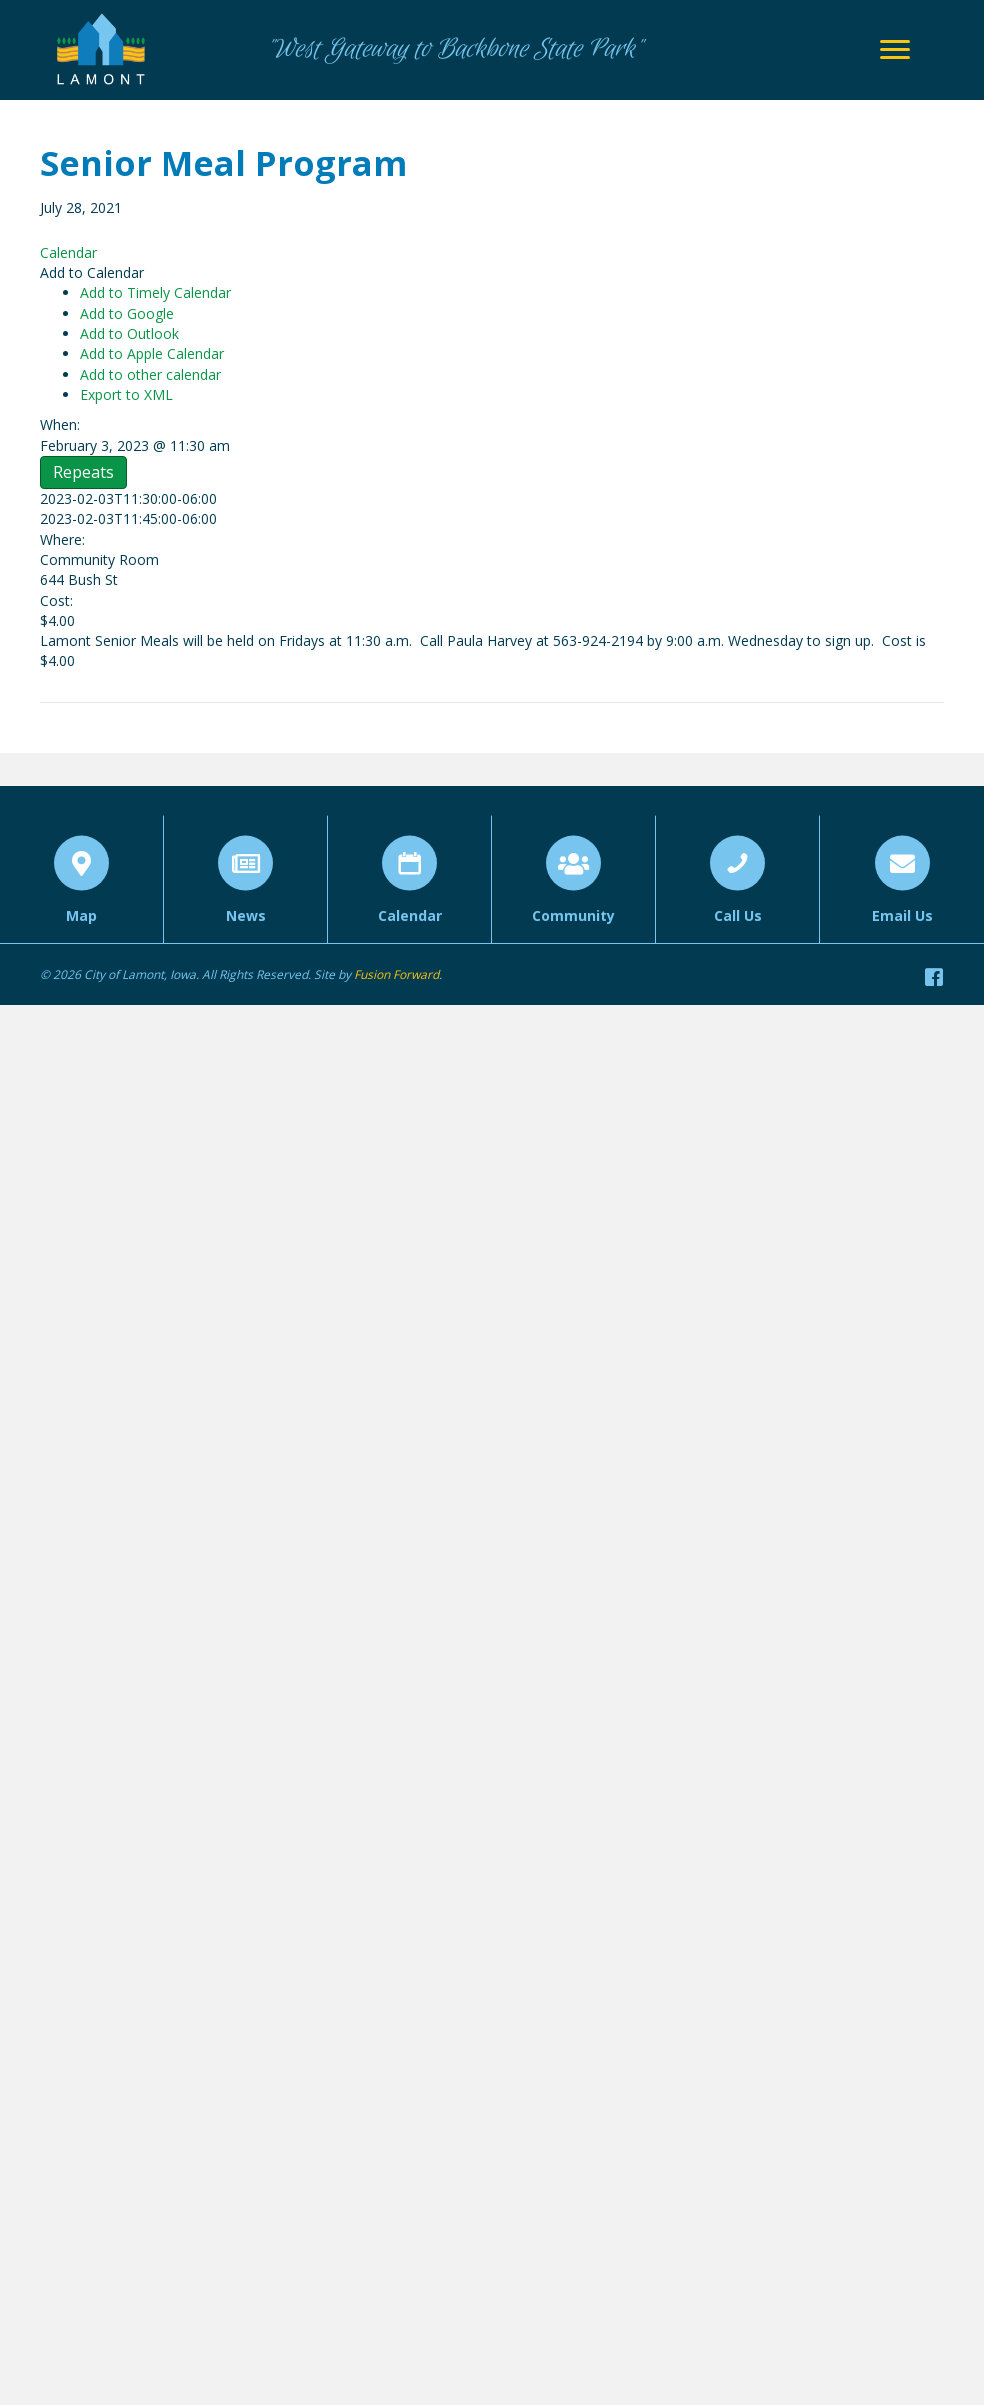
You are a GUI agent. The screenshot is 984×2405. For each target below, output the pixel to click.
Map (81, 938)
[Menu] (895, 50)
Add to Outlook (129, 333)
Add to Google (127, 313)
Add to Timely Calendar (155, 292)
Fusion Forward (396, 974)
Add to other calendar (150, 374)
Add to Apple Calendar (152, 353)
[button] (92, 272)
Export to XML (126, 394)
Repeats (83, 472)
